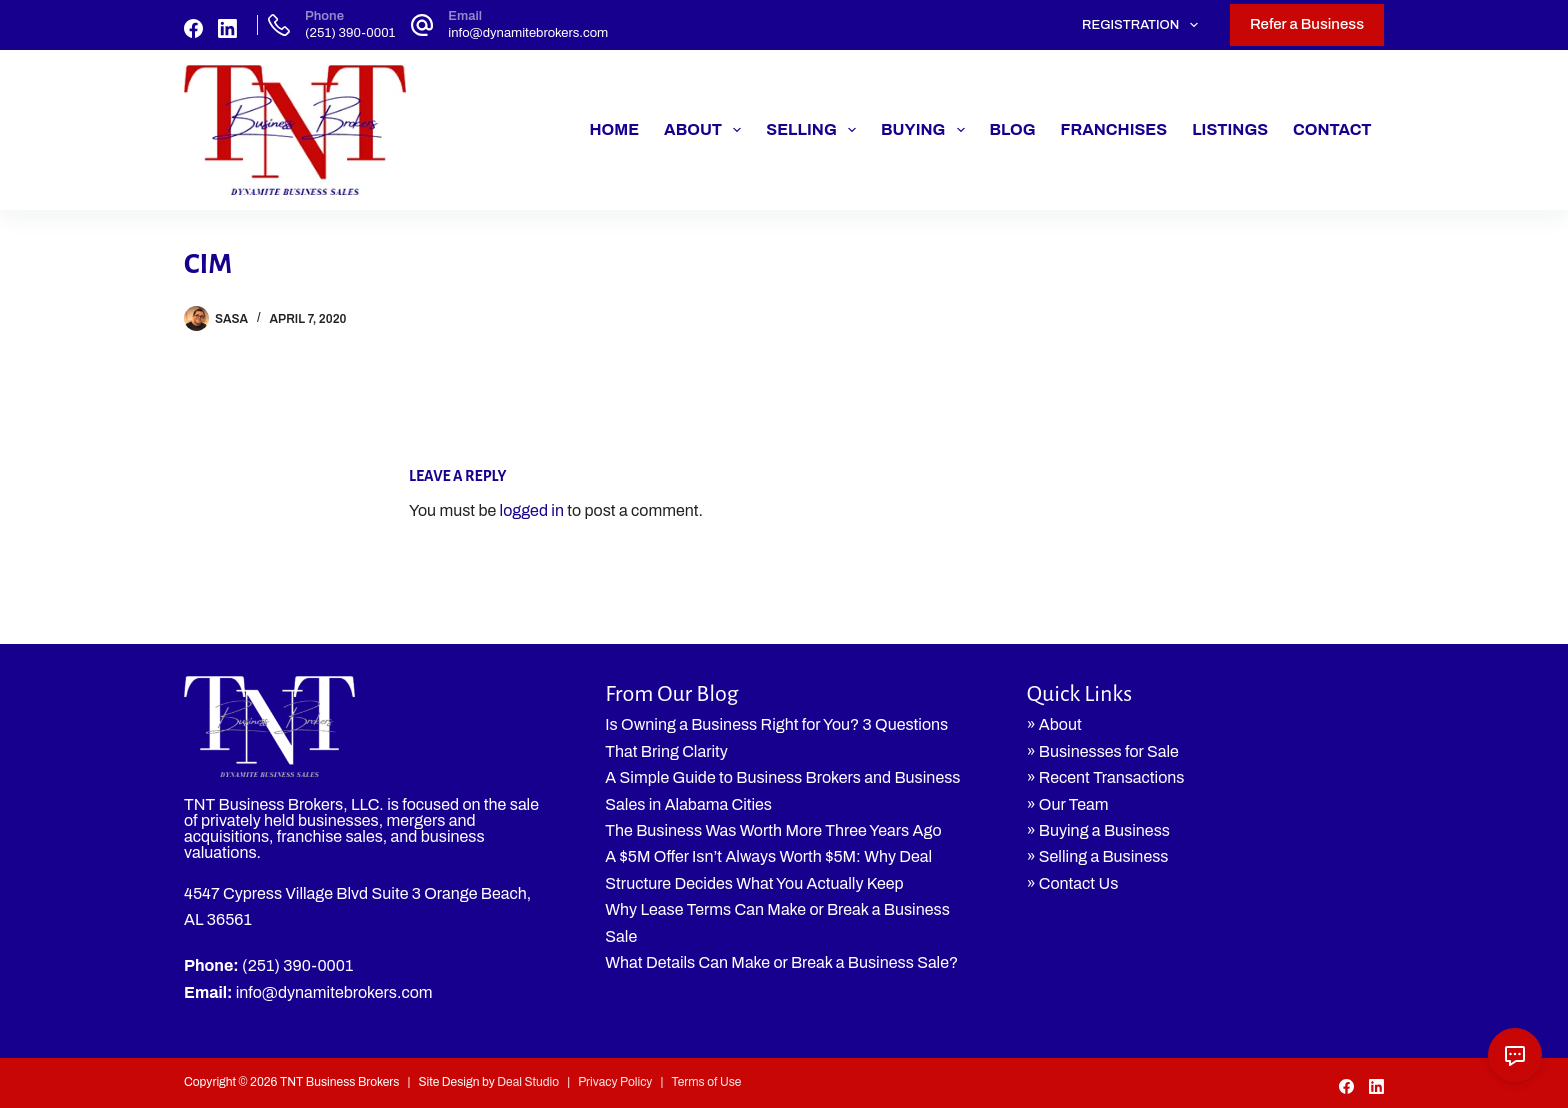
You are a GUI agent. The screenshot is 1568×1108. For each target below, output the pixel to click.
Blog (1013, 129)
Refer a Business (1307, 24)
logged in (532, 510)
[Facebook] (193, 28)
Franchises (1114, 129)
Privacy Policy (615, 1082)
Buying (927, 130)
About (706, 130)
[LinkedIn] (227, 28)
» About (1054, 724)
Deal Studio (528, 1082)
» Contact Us (1073, 883)
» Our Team (1068, 804)
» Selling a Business (1098, 856)
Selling (815, 130)
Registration (1144, 25)
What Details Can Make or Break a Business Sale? (781, 962)
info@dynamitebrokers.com (528, 33)
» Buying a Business (1098, 830)
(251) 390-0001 (350, 33)
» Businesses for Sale (1103, 751)
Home (614, 129)
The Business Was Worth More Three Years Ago (773, 830)
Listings (1230, 129)
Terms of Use (706, 1082)
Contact (1332, 129)
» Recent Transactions (1106, 777)
